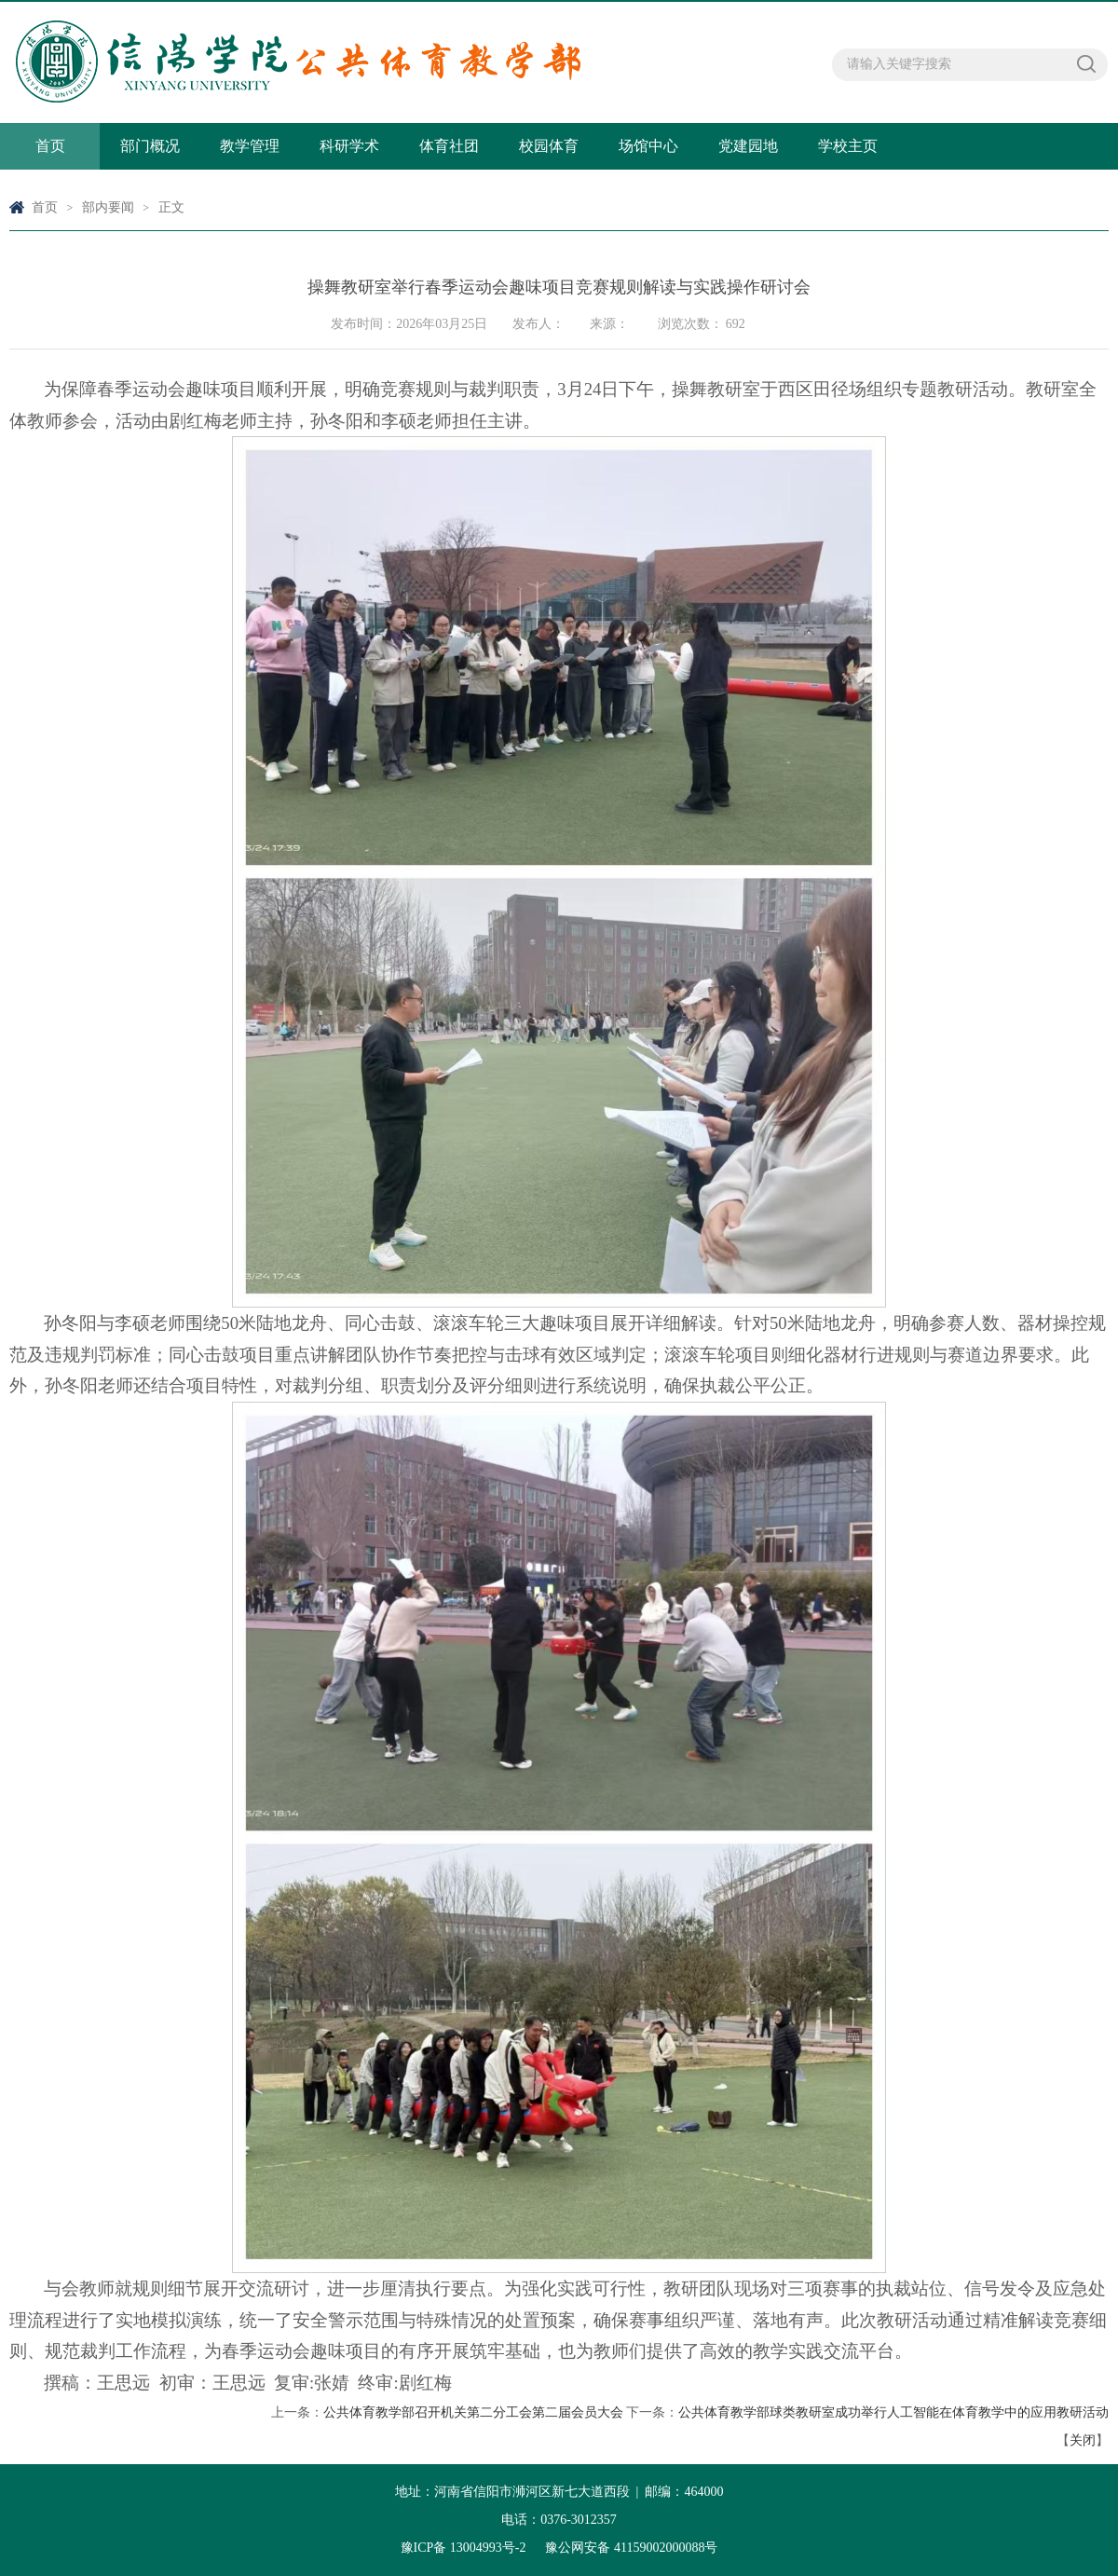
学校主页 (848, 146)
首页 (50, 146)
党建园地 (748, 146)
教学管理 (250, 146)
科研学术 (349, 146)
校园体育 (549, 146)
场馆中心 (648, 146)
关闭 (1083, 2440)
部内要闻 (108, 207)
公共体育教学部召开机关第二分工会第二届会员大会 (473, 2412)
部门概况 (150, 146)
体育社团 (449, 146)
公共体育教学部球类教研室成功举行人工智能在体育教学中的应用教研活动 (893, 2412)
